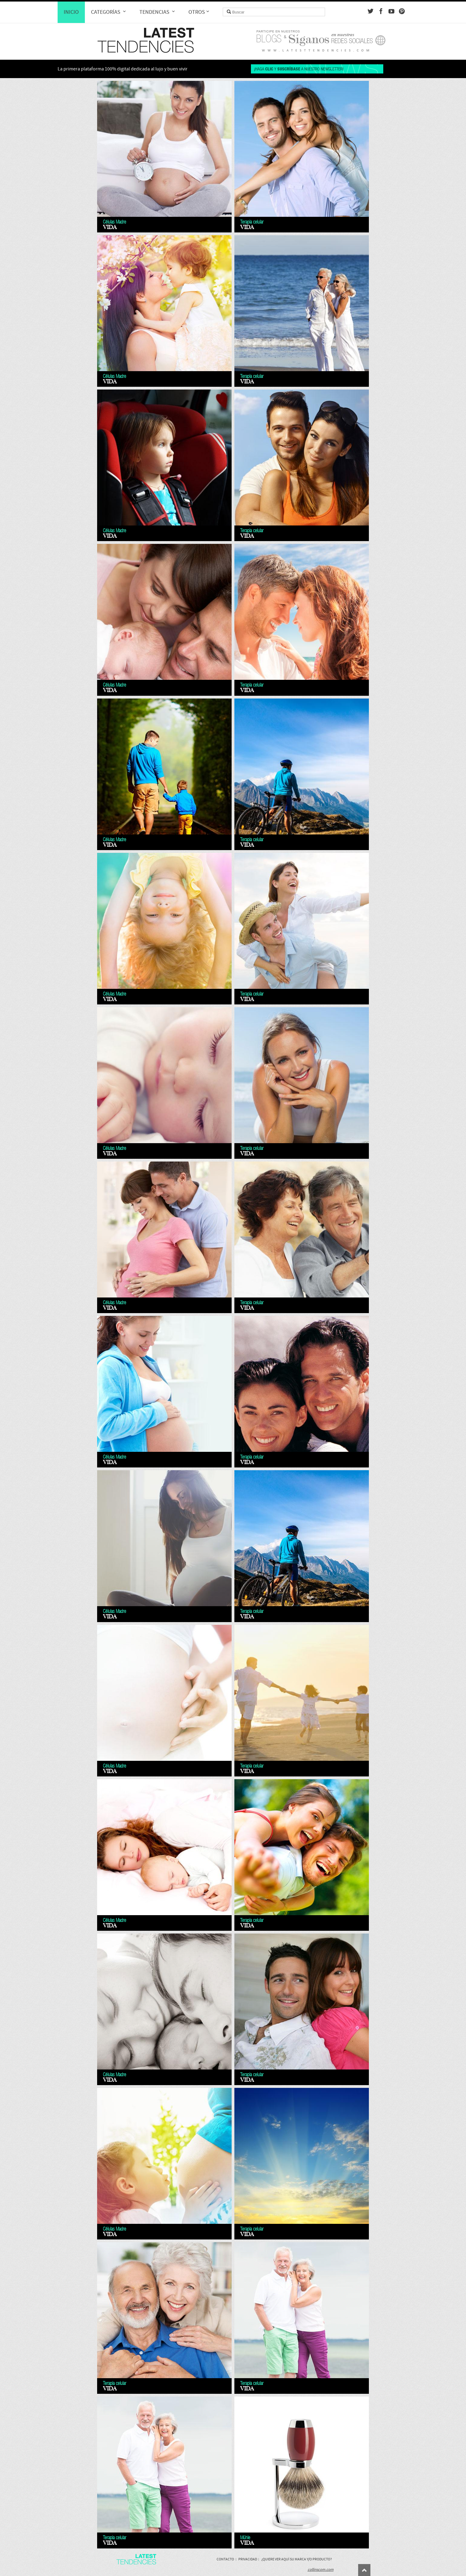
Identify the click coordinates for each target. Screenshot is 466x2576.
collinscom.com (321, 2569)
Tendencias (157, 12)
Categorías (109, 12)
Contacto (225, 2559)
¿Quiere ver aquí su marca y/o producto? (296, 2559)
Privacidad (247, 2559)
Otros (199, 12)
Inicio (71, 12)
